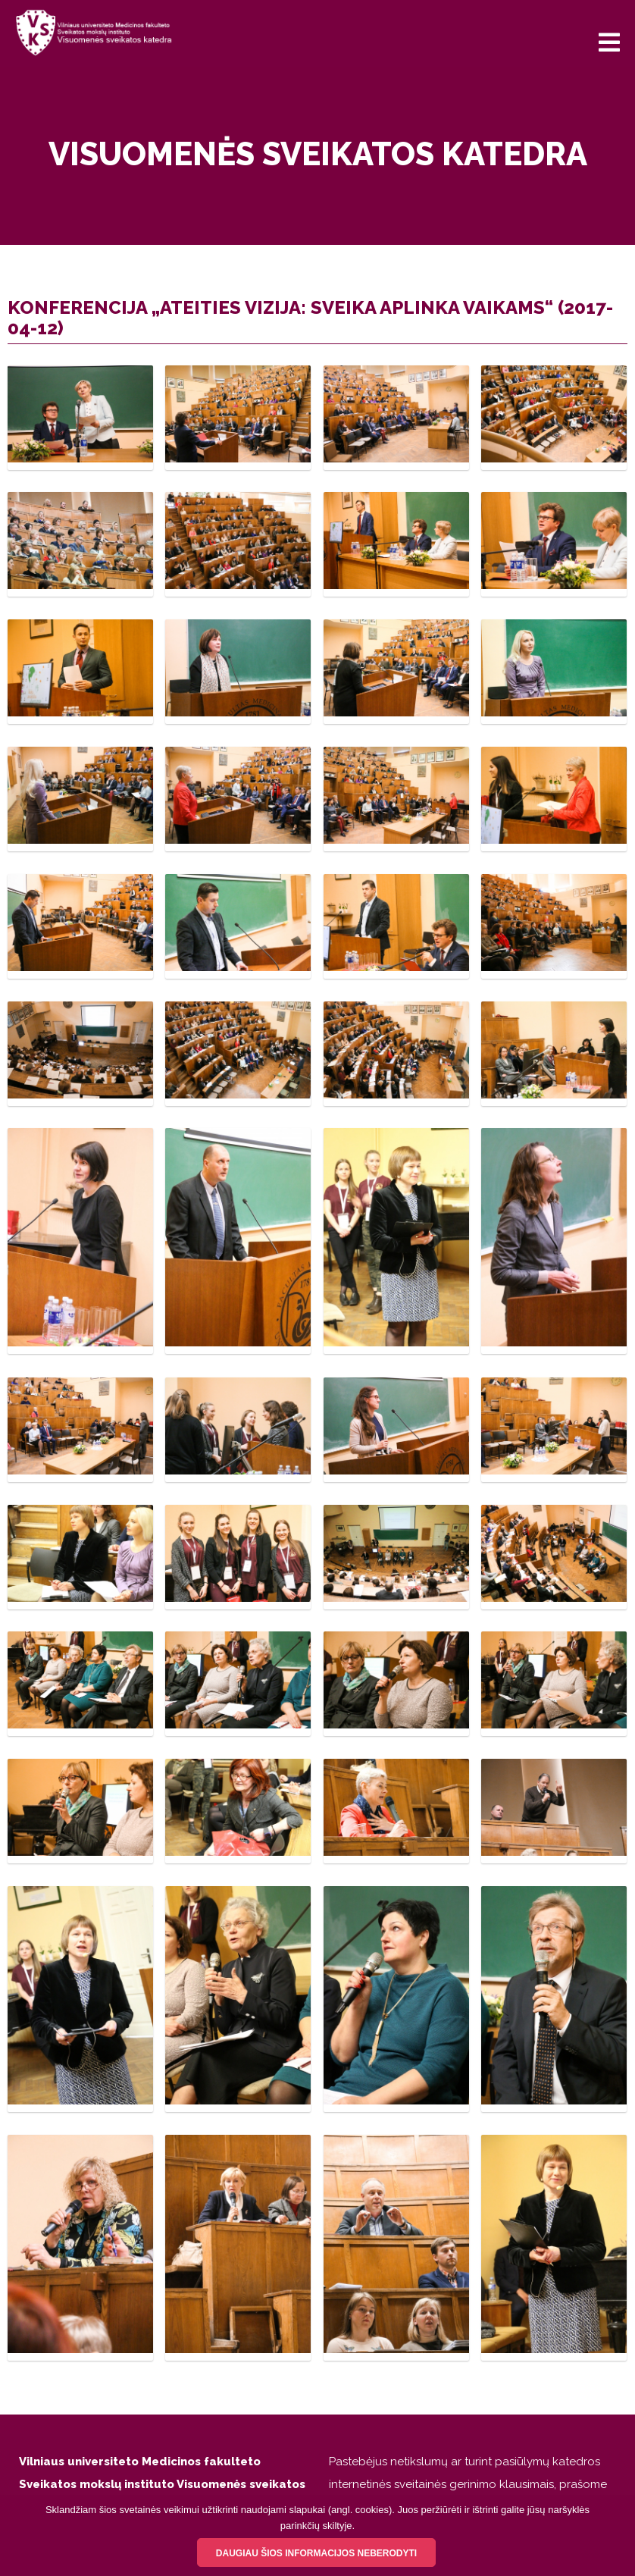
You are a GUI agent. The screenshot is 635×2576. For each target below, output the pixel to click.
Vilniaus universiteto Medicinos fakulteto (140, 2461)
